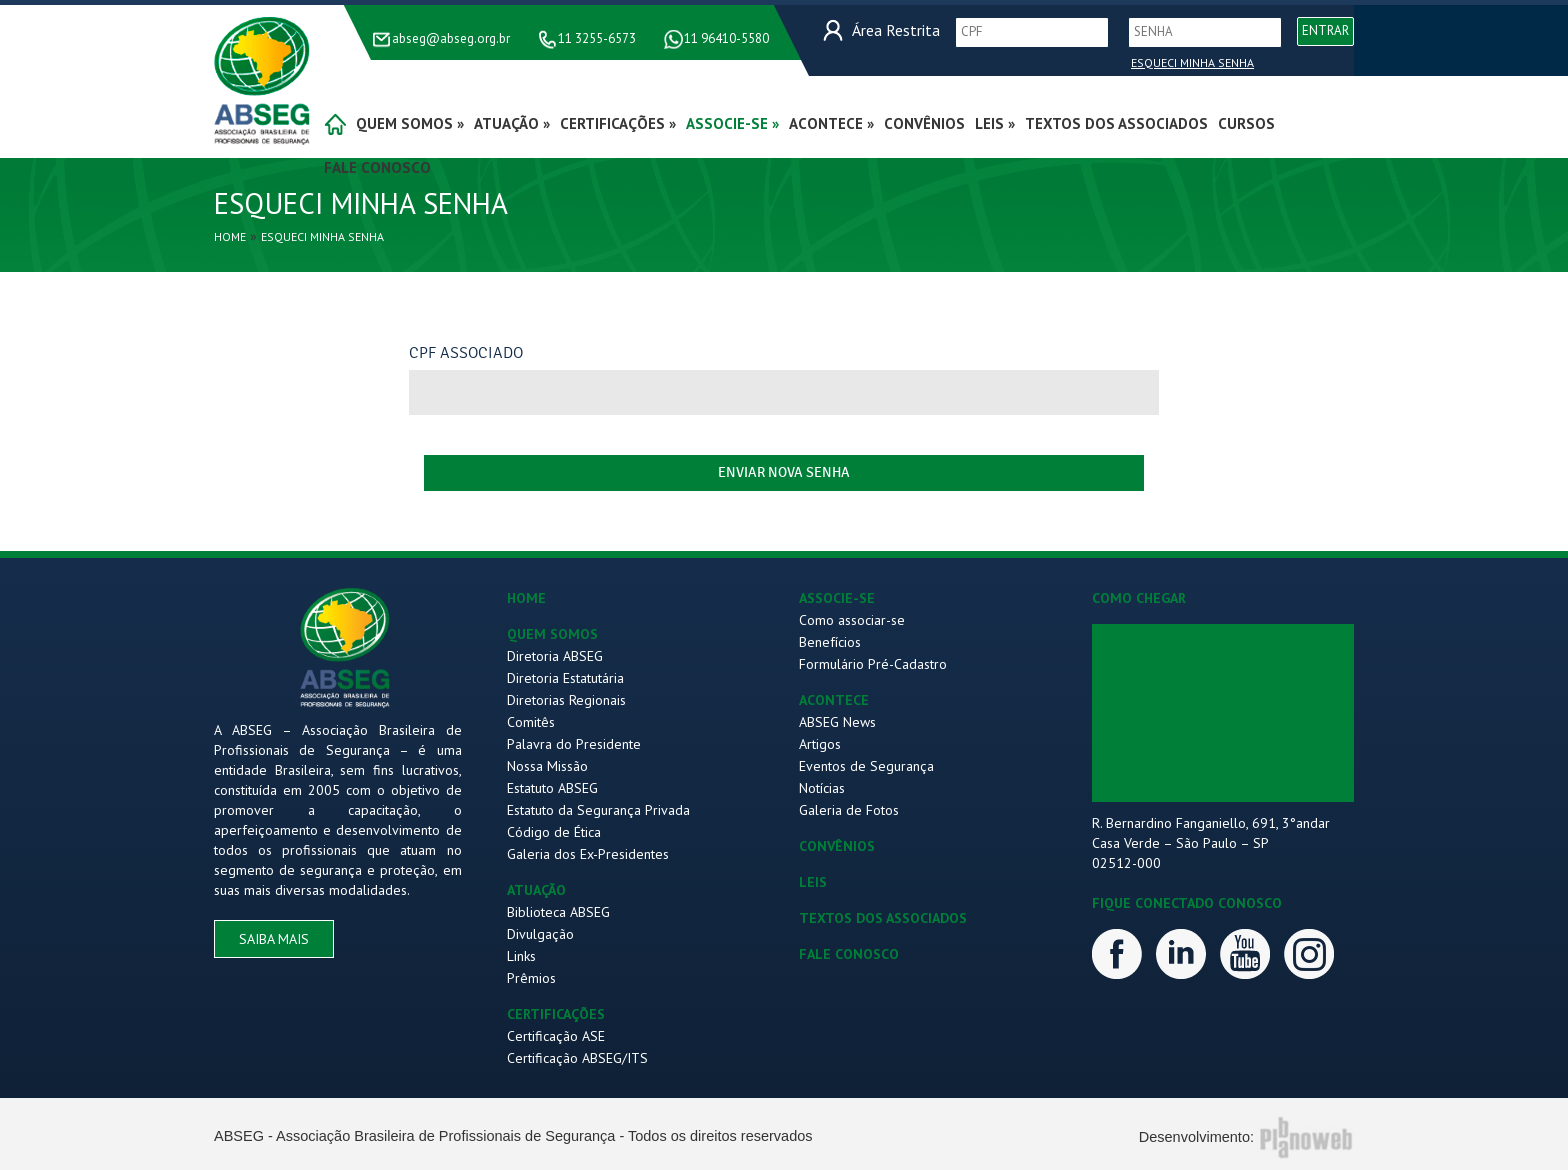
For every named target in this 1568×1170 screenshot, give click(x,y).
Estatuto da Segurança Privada (598, 810)
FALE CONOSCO (849, 954)
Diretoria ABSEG (555, 656)
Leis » (995, 123)
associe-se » (732, 123)
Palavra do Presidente (574, 744)
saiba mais (274, 939)
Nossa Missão (547, 766)
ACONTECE (834, 700)
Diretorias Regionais (566, 700)
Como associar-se (852, 620)
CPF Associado (466, 353)
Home (230, 236)
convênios (924, 123)
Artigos (820, 744)
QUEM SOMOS (552, 634)
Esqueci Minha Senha (1192, 62)
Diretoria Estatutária (565, 678)
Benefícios (830, 642)
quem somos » (410, 123)
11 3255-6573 (597, 38)
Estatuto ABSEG (552, 788)
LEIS (813, 882)
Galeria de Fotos (849, 810)
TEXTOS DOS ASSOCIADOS (883, 918)
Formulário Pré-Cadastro (873, 664)
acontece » (831, 123)
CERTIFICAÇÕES (556, 1014)
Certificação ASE (556, 1036)
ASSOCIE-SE (837, 598)
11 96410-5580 (726, 38)
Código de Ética (554, 832)
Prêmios (531, 978)
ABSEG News (837, 722)
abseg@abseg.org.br (451, 38)
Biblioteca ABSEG (558, 912)
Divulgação (540, 934)
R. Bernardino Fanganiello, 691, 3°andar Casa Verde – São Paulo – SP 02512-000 (1211, 843)
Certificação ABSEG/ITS (577, 1058)
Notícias (822, 788)
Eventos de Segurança (866, 766)
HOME (526, 598)
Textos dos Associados (1116, 123)
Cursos (1246, 123)
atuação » (512, 123)
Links (521, 956)
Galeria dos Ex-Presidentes (588, 854)
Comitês (531, 722)
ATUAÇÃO (536, 890)
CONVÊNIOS (837, 846)
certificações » (618, 123)
